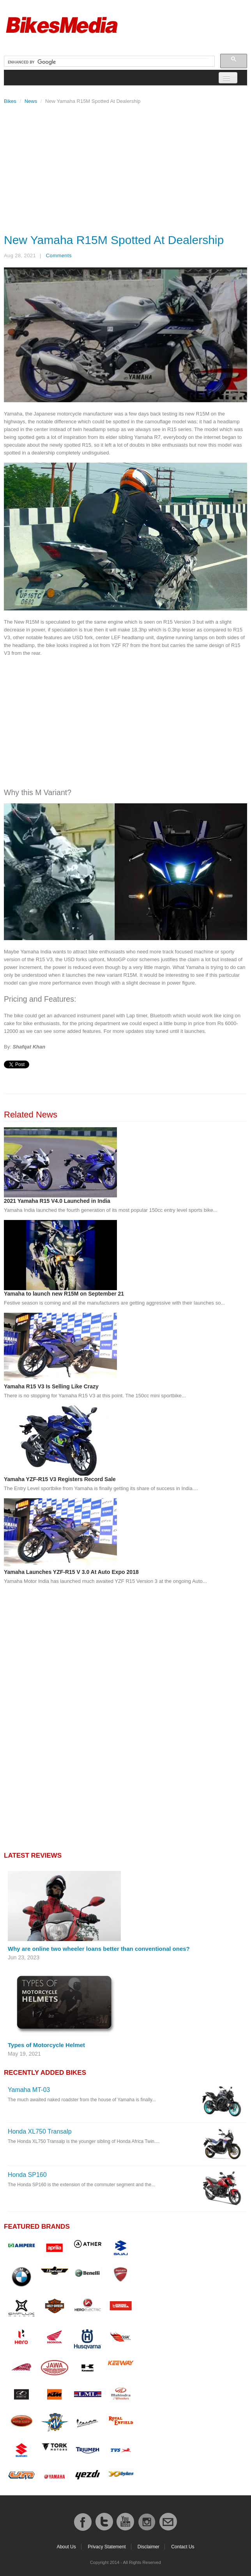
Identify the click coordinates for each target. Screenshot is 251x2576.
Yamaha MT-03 (29, 2089)
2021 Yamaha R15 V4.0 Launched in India (57, 1201)
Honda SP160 (27, 2174)
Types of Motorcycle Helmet (46, 2045)
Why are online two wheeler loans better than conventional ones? (99, 1948)
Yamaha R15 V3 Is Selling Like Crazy (51, 1386)
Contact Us (182, 2546)
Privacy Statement (107, 2546)
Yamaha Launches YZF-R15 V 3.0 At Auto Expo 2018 (71, 1572)
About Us (66, 2546)
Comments (59, 255)
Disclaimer (148, 2546)
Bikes (10, 101)
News (31, 101)
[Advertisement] (125, 166)
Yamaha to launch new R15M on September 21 (64, 1294)
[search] (108, 62)
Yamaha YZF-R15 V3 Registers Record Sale (60, 1479)
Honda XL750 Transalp (40, 2131)
